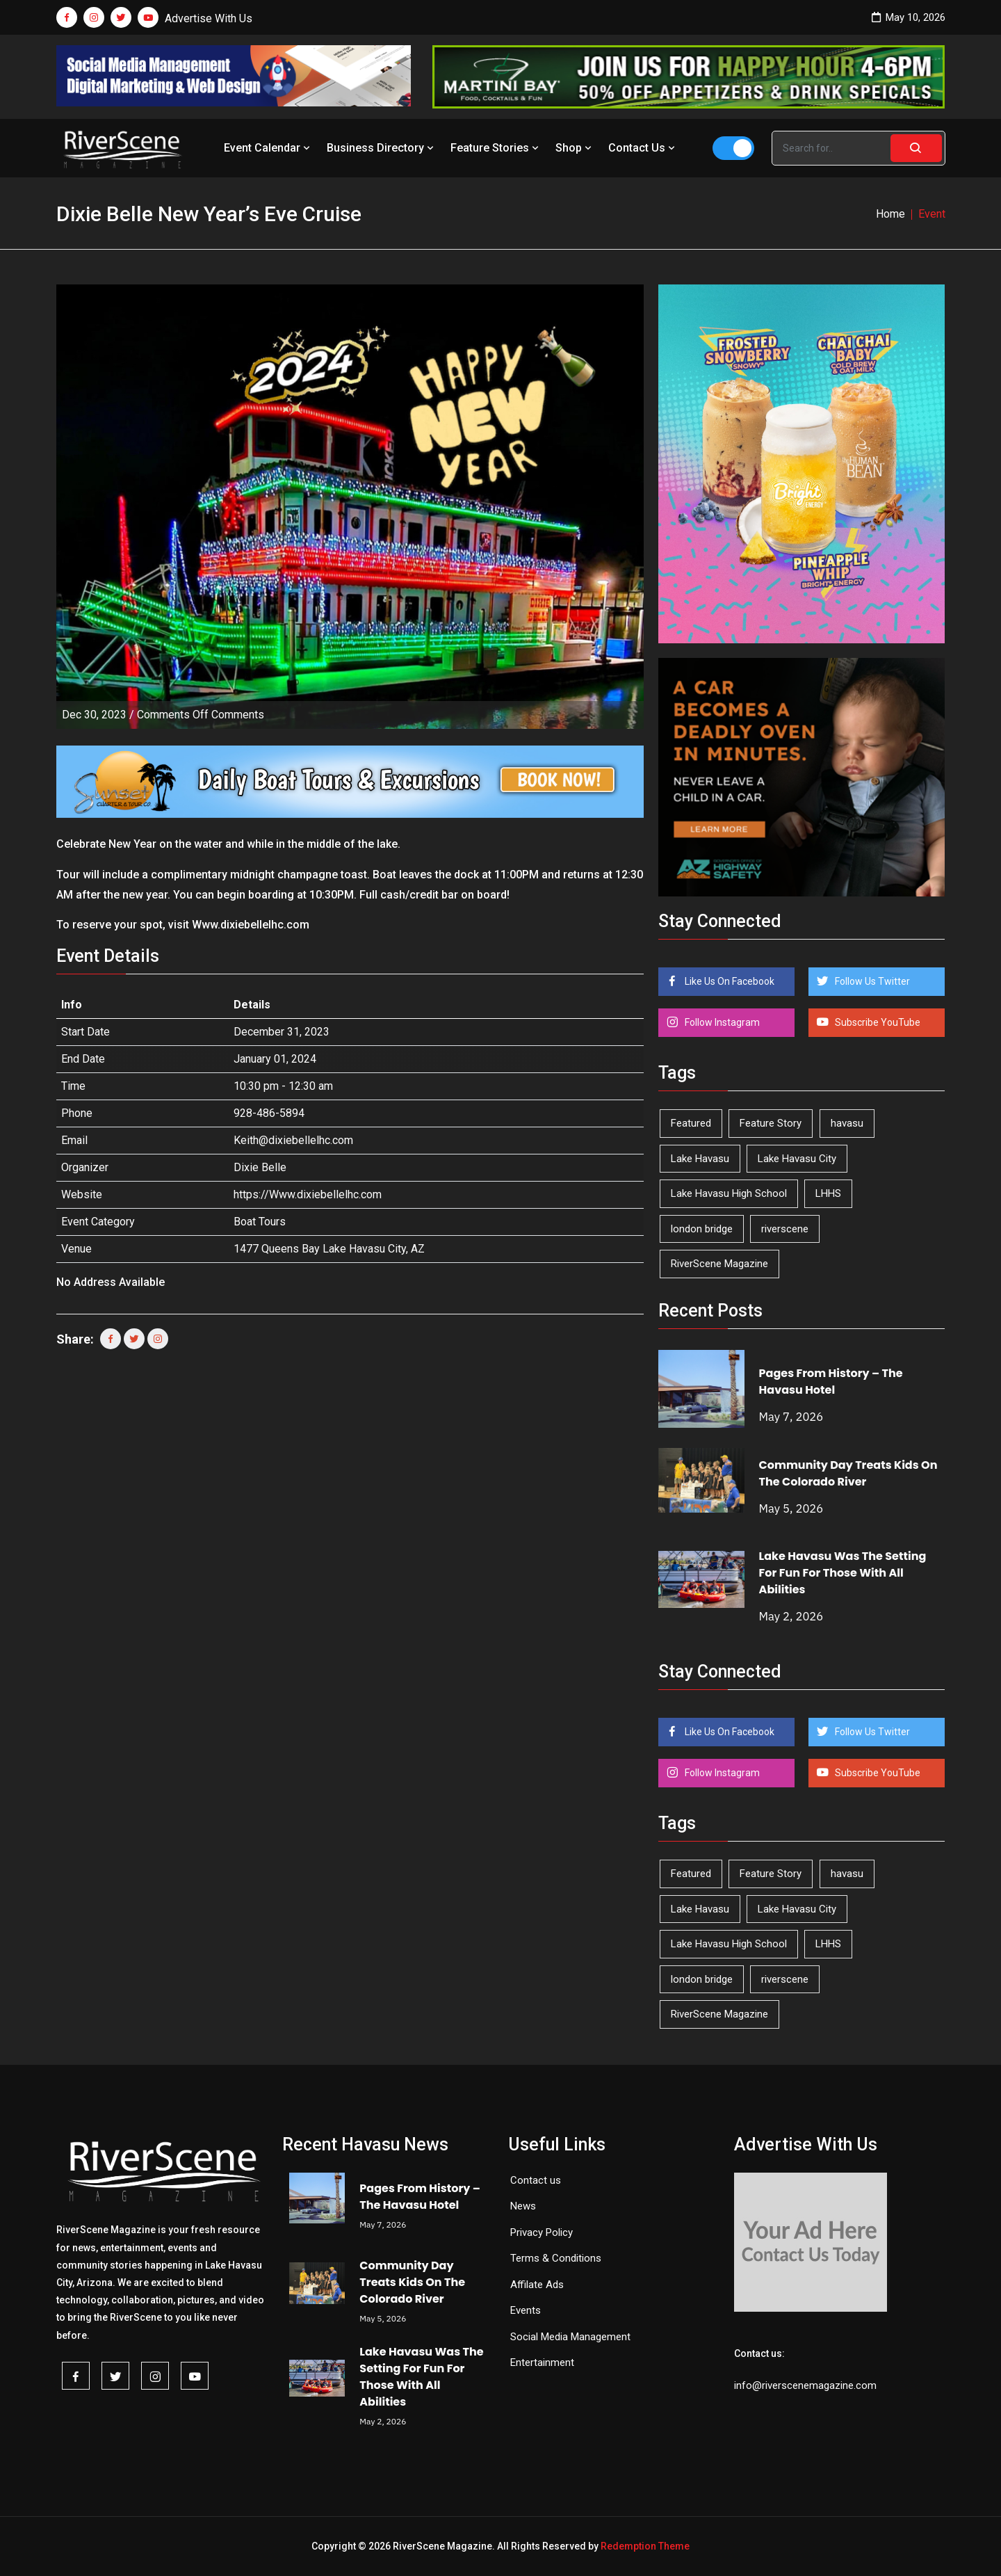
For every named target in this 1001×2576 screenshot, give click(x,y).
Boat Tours (260, 1221)
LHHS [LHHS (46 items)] (828, 1193)
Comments (200, 714)
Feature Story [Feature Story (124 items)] (770, 1123)
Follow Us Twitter (871, 981)
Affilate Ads (537, 2284)
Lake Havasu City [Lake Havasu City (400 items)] (797, 1158)
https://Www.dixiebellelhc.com (308, 1194)
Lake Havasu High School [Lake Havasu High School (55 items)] (729, 1193)
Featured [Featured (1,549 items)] (691, 1123)
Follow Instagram (721, 1022)
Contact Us (643, 147)
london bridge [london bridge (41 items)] (702, 1229)
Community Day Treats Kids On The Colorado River (848, 1473)
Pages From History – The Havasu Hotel (831, 1381)
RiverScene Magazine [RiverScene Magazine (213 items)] (719, 1263)
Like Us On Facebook (728, 981)
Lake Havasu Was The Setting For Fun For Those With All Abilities (843, 1572)
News (523, 2206)
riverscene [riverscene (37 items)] (784, 1229)
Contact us (535, 2180)
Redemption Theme (645, 2546)
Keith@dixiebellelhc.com (293, 1140)
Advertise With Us (208, 18)
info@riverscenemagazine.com (805, 2385)
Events (525, 2310)
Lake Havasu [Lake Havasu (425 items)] (700, 1158)
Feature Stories (496, 147)
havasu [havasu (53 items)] (847, 1123)
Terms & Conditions (555, 2258)
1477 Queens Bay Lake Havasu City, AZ (329, 1248)
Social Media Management (570, 2337)
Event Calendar (268, 147)
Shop (574, 147)
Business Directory (382, 147)
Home (890, 213)
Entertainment (542, 2362)
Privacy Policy (541, 2232)
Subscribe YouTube (876, 1022)
